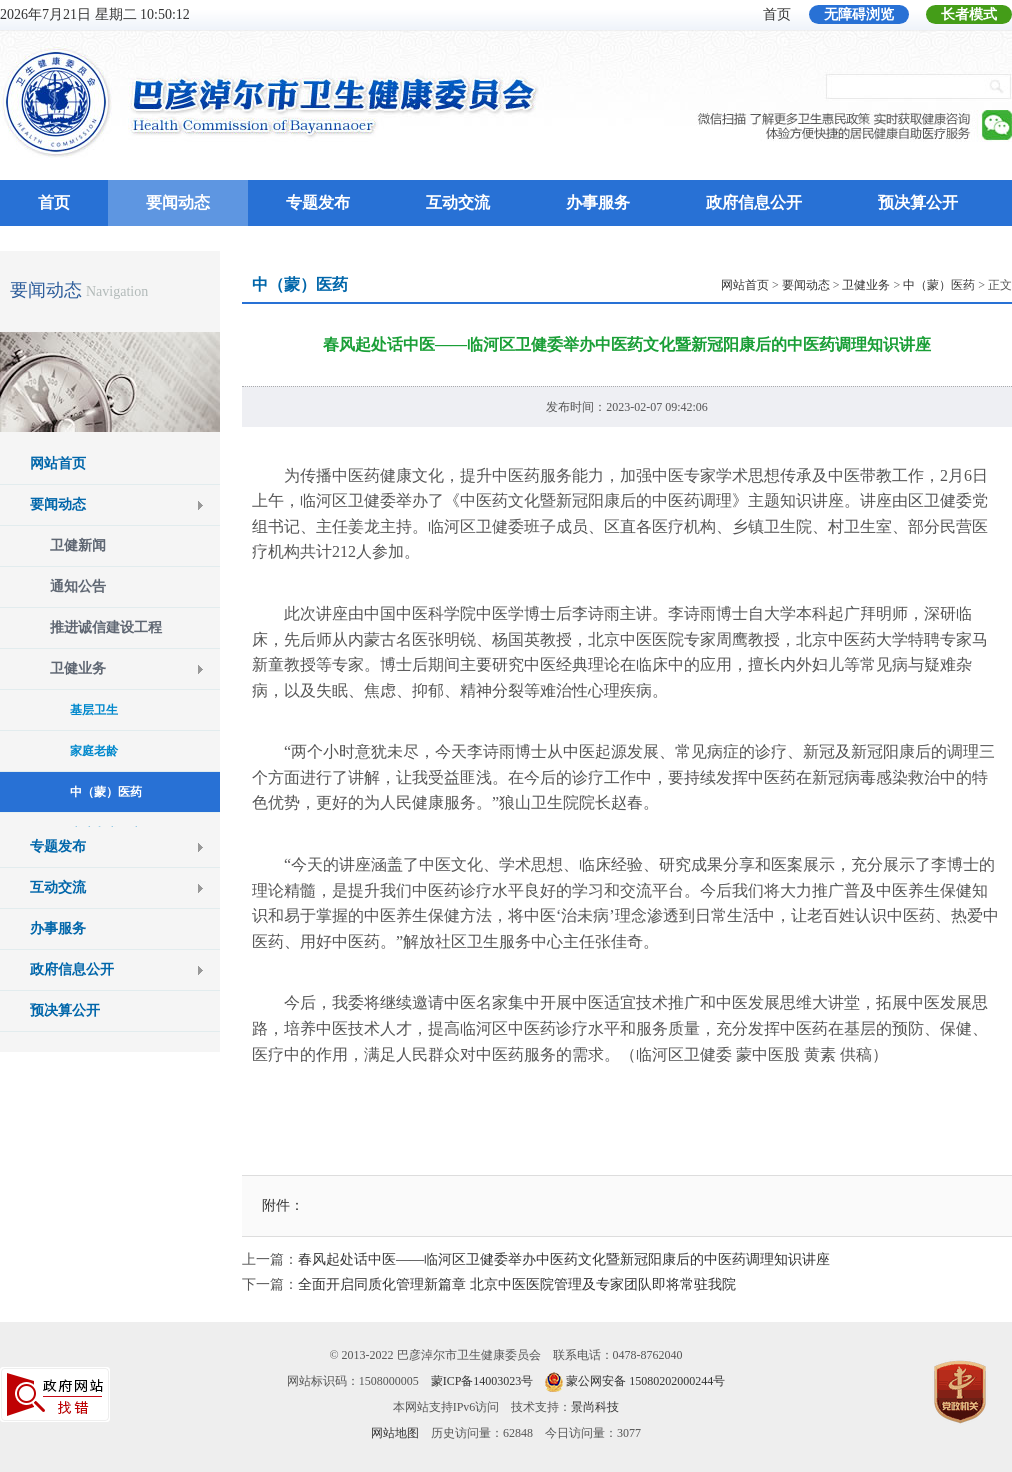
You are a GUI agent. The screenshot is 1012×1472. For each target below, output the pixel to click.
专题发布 (318, 202)
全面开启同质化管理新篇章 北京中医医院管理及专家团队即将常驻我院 (517, 1284)
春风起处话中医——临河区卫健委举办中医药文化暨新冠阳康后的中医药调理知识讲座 (564, 1259)
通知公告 (78, 586)
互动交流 (458, 202)
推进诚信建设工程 (106, 627)
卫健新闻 (78, 545)
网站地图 (395, 1433)
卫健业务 (78, 668)
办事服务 (598, 202)
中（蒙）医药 (939, 285)
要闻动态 (178, 202)
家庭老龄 (94, 751)
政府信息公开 (754, 202)
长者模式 (969, 14)
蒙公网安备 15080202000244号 (645, 1381)
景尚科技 (595, 1407)
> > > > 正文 (866, 285)
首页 (777, 14)
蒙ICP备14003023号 (482, 1381)
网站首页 (58, 463)
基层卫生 (94, 710)
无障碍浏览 (859, 14)
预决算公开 (918, 202)
